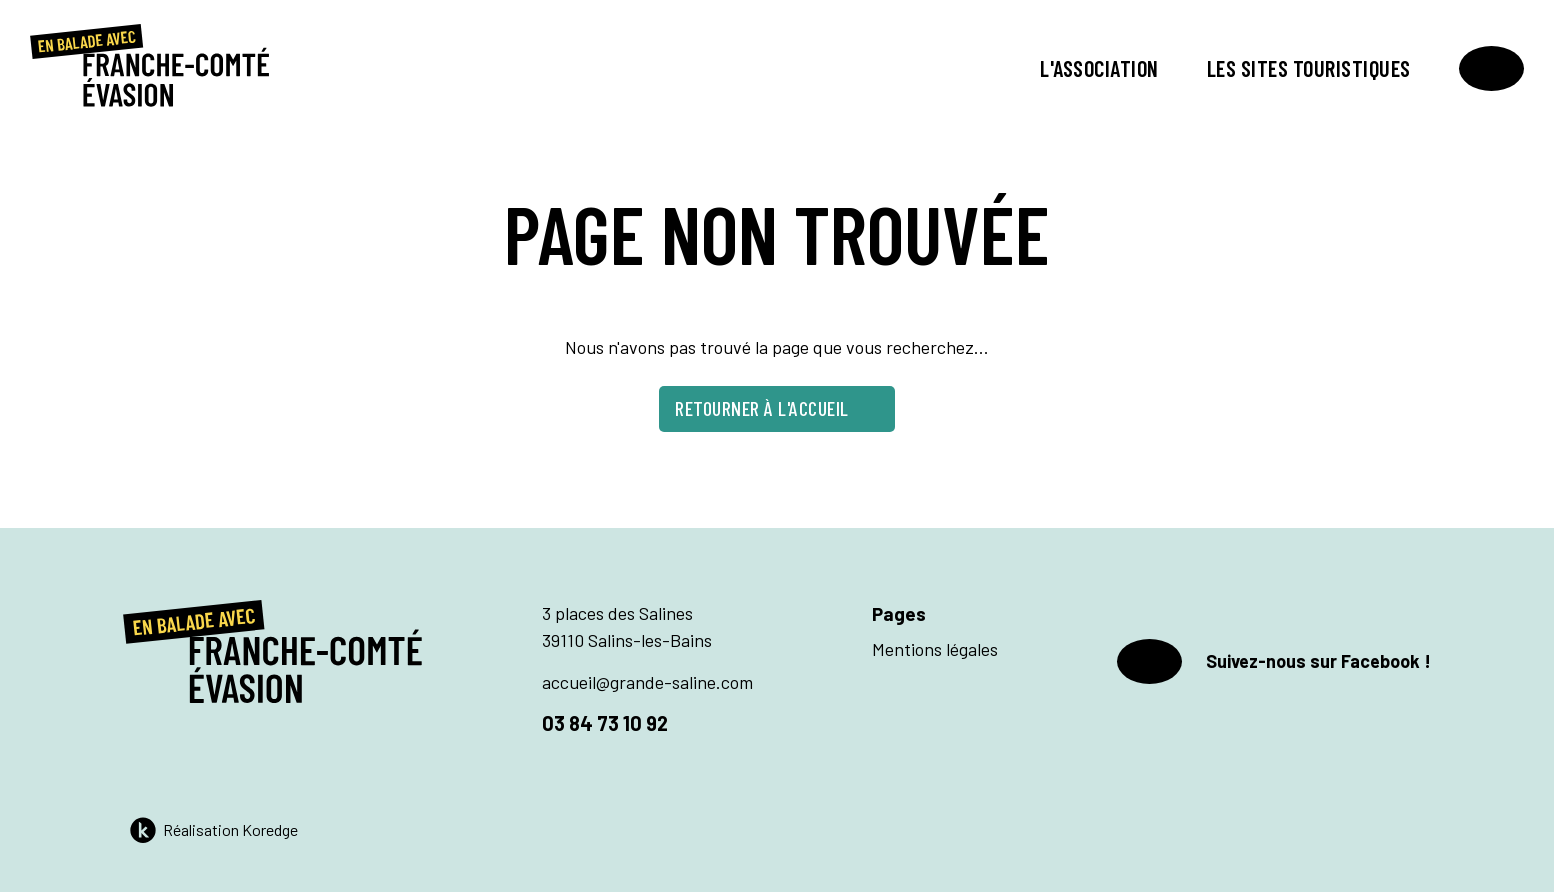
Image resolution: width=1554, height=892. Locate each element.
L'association (1099, 68)
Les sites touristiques (1309, 68)
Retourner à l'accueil (777, 408)
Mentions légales (935, 649)
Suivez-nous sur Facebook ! (1274, 661)
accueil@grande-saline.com (647, 682)
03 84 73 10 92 (605, 723)
